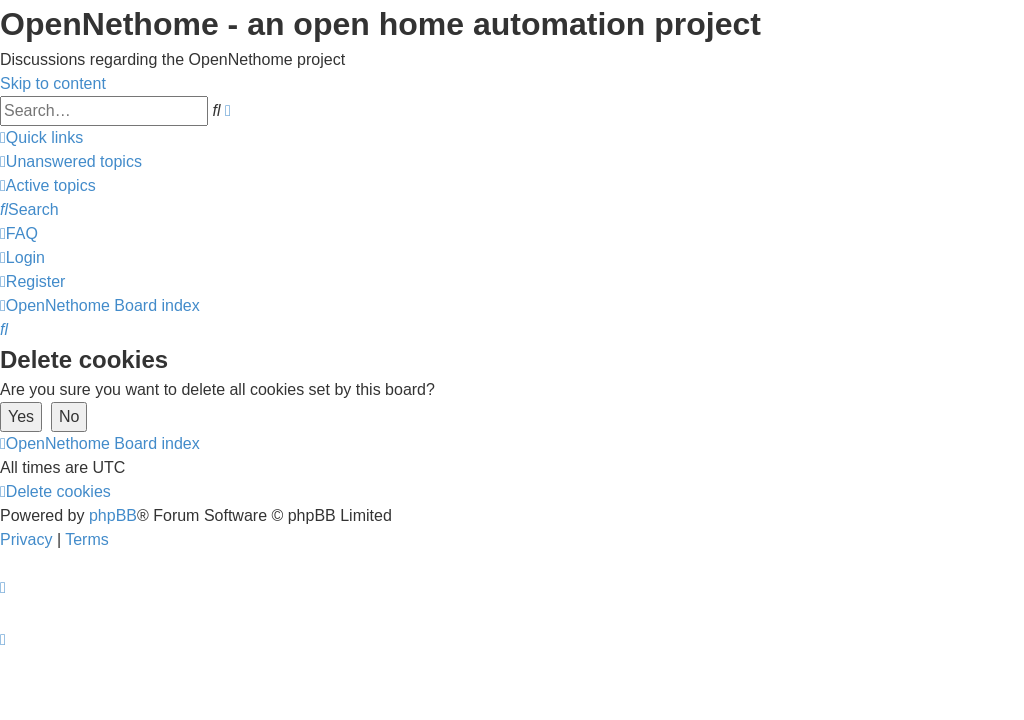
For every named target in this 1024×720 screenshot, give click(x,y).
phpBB (113, 515)
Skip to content (53, 83)
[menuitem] (71, 161)
